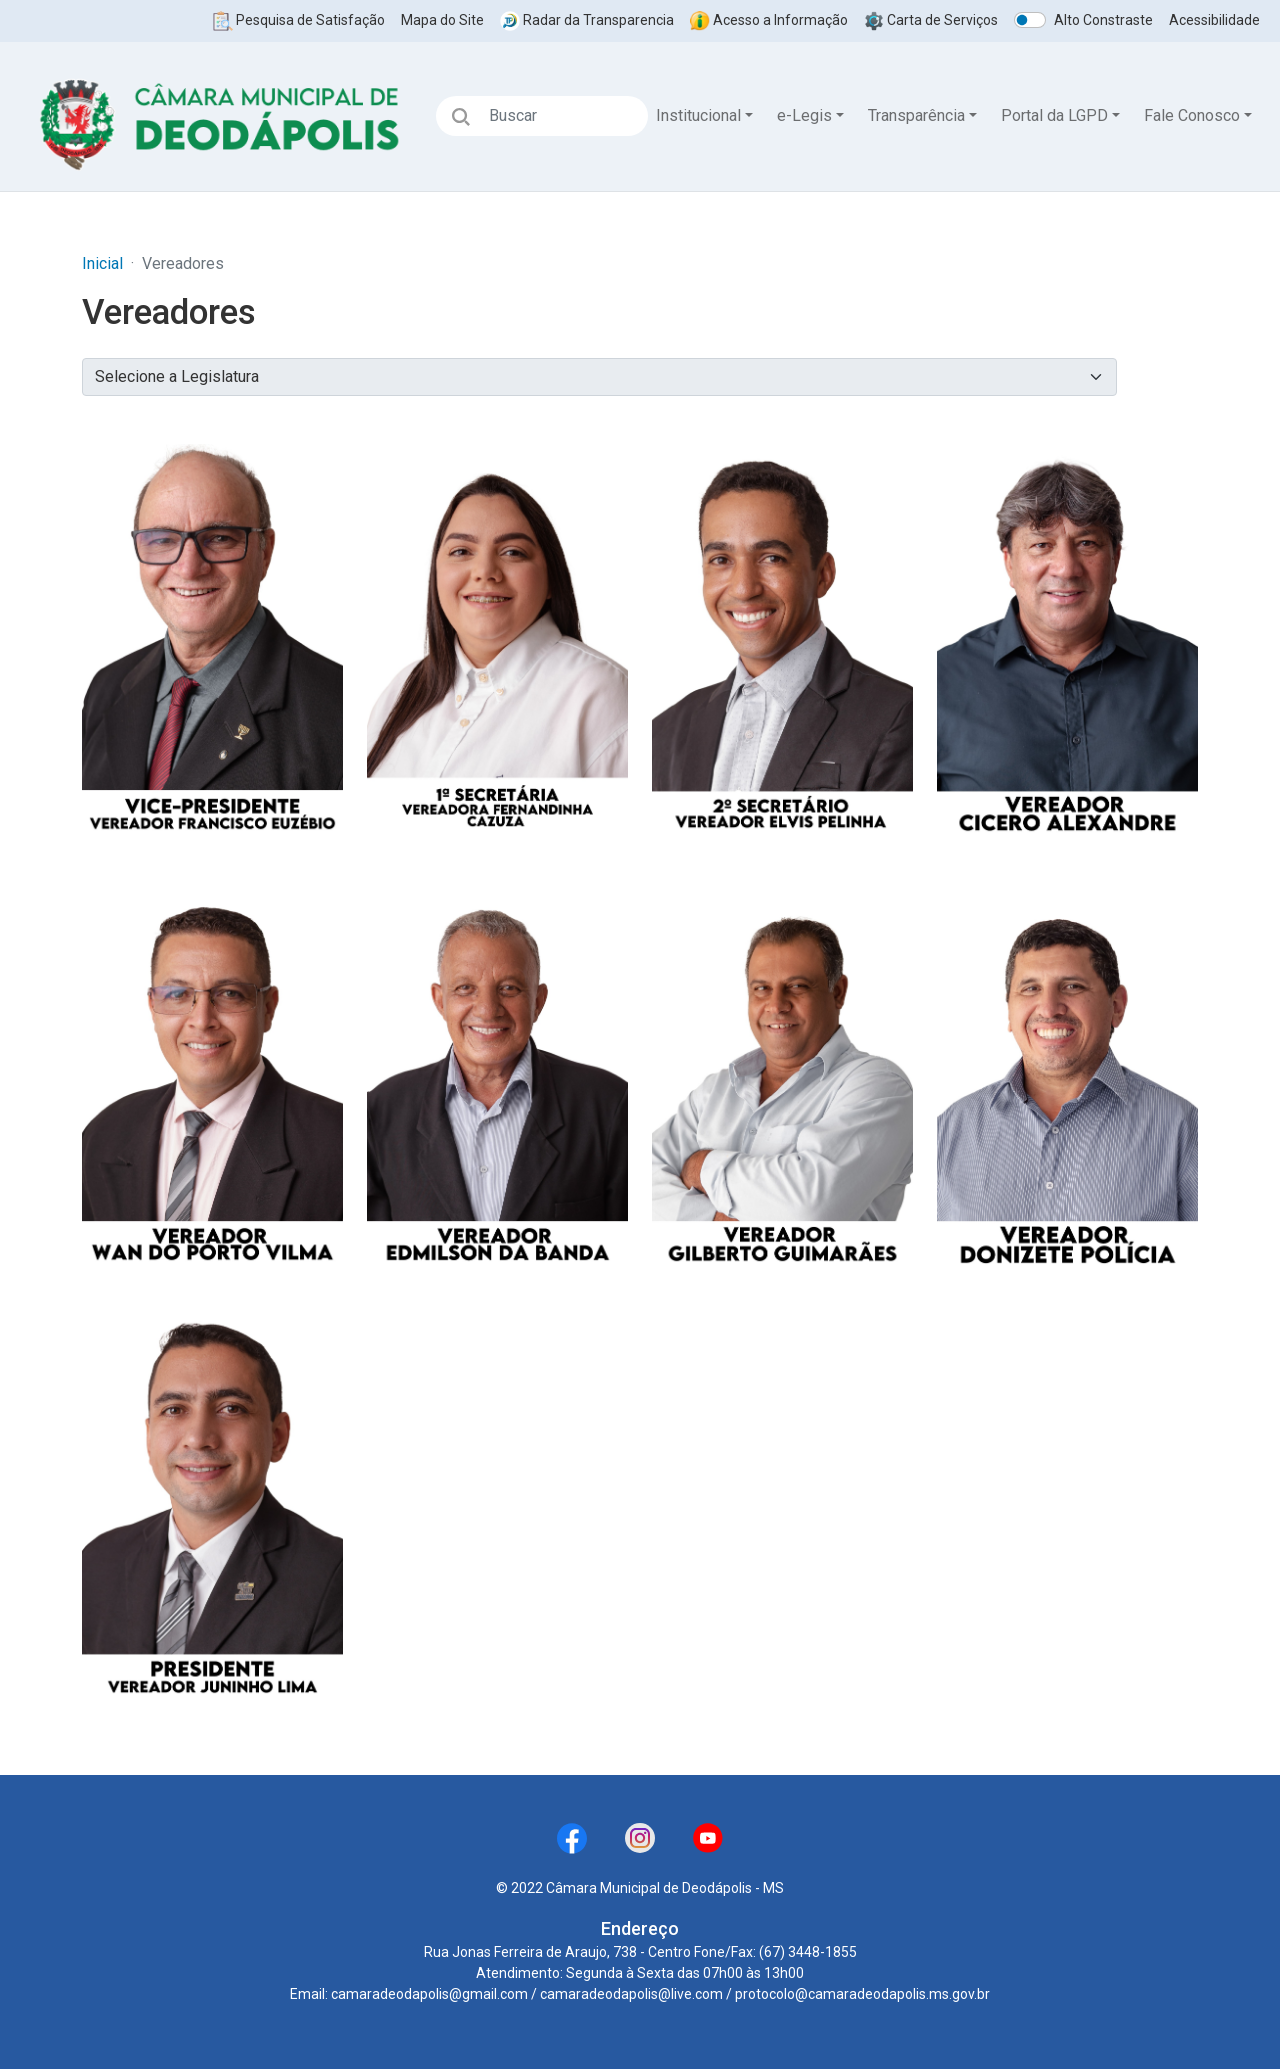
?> (599, 377)
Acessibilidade (1214, 20)
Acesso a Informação (769, 20)
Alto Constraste (1103, 20)
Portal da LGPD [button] (1054, 115)
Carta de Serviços (931, 20)
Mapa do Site (442, 20)
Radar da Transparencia (587, 20)
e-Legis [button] (804, 115)
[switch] (1030, 20)
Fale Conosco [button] (1192, 115)
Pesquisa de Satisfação (299, 20)
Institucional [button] (698, 115)
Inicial (102, 263)
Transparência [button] (916, 115)
